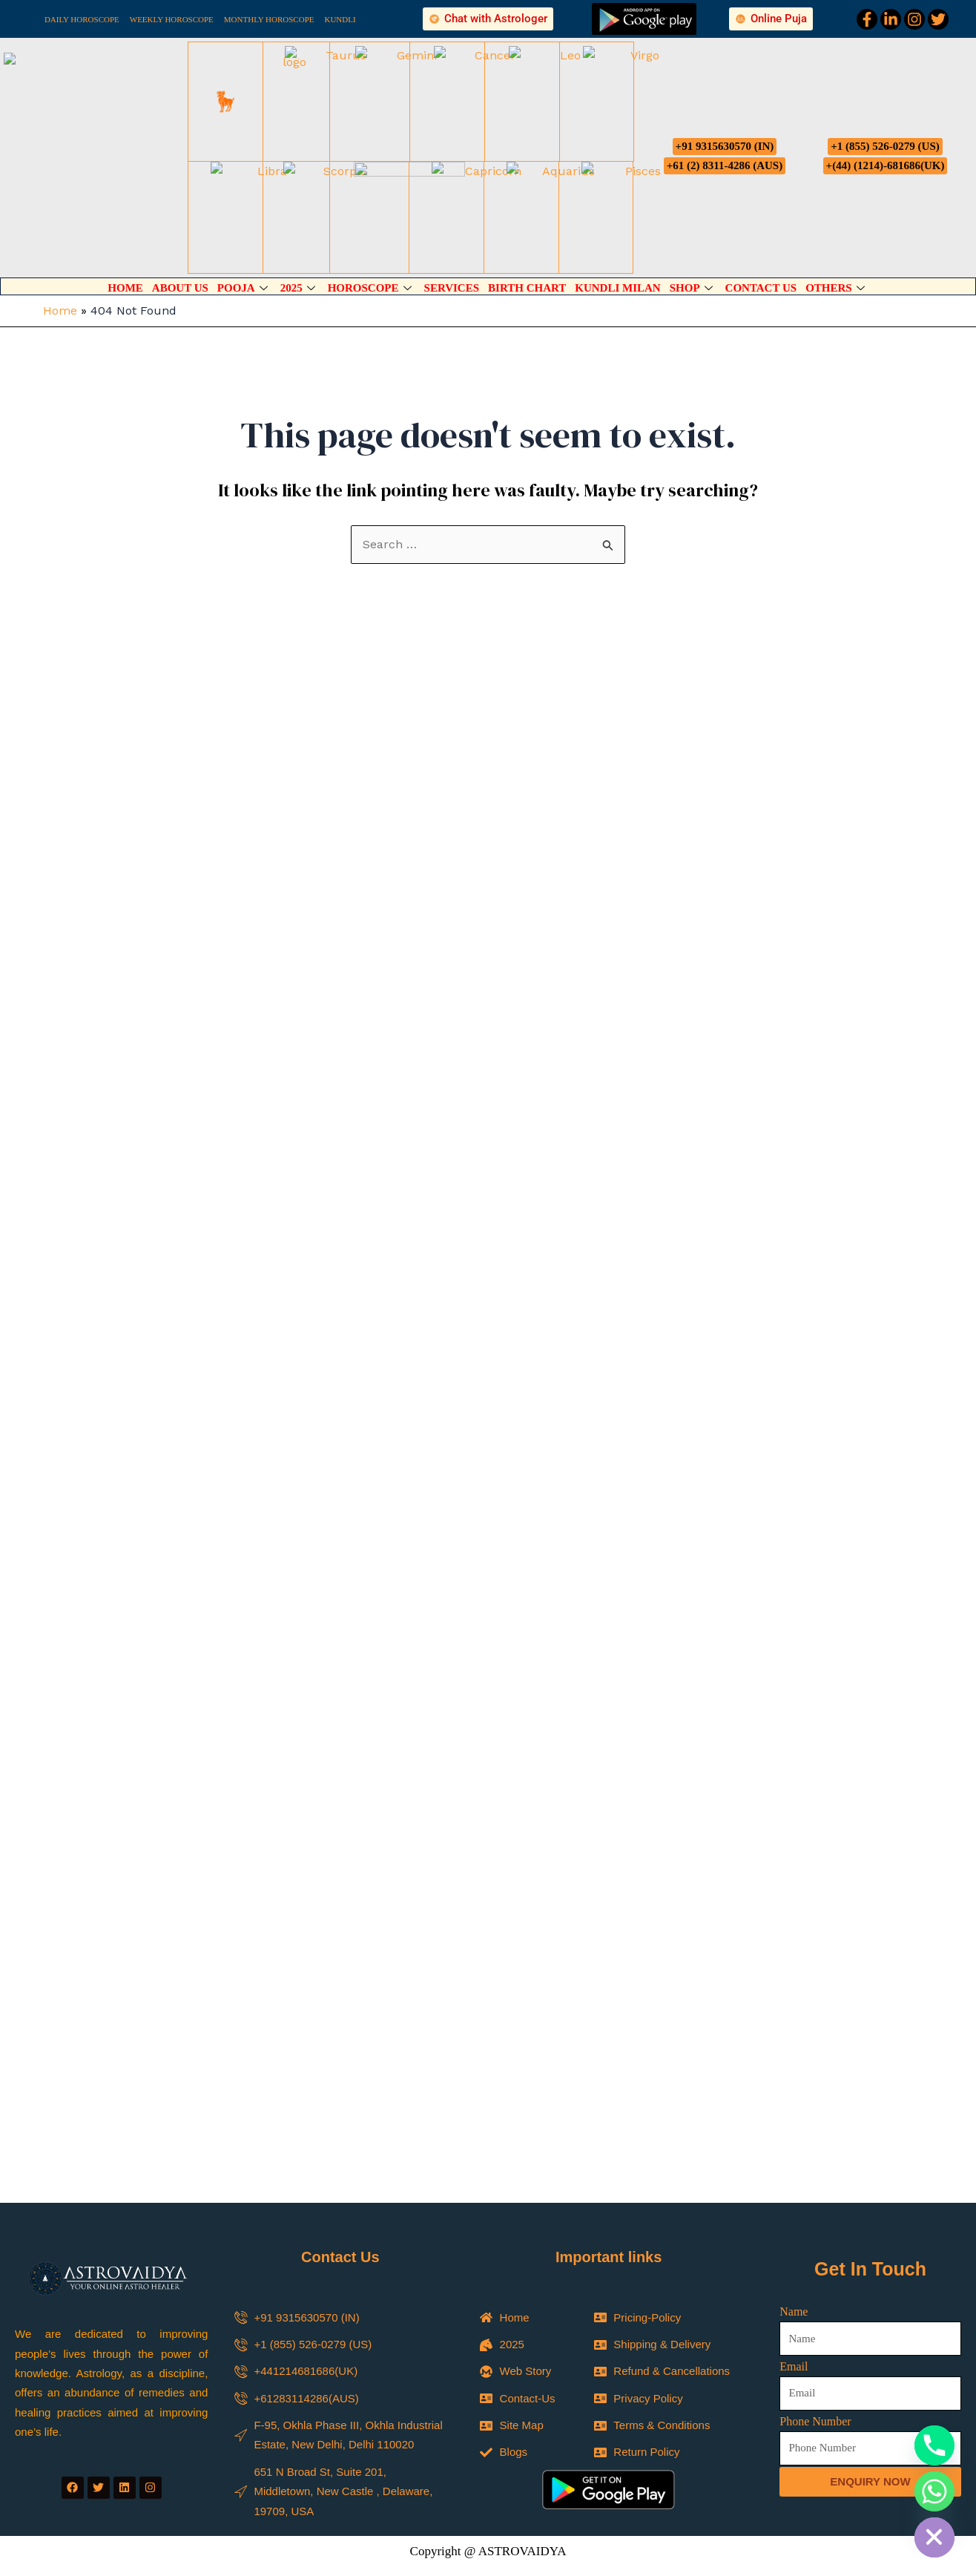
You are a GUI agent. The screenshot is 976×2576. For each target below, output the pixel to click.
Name (793, 2019)
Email (793, 2074)
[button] (488, 2290)
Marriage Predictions (552, 2374)
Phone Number (815, 2129)
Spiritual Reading (389, 2374)
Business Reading (547, 2433)
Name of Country (378, 2460)
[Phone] (934, 2445)
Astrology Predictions (398, 2413)
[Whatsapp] (934, 2491)
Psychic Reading (387, 2394)
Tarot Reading (537, 2413)
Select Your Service (384, 2354)
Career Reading (386, 2433)
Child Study (531, 2394)
